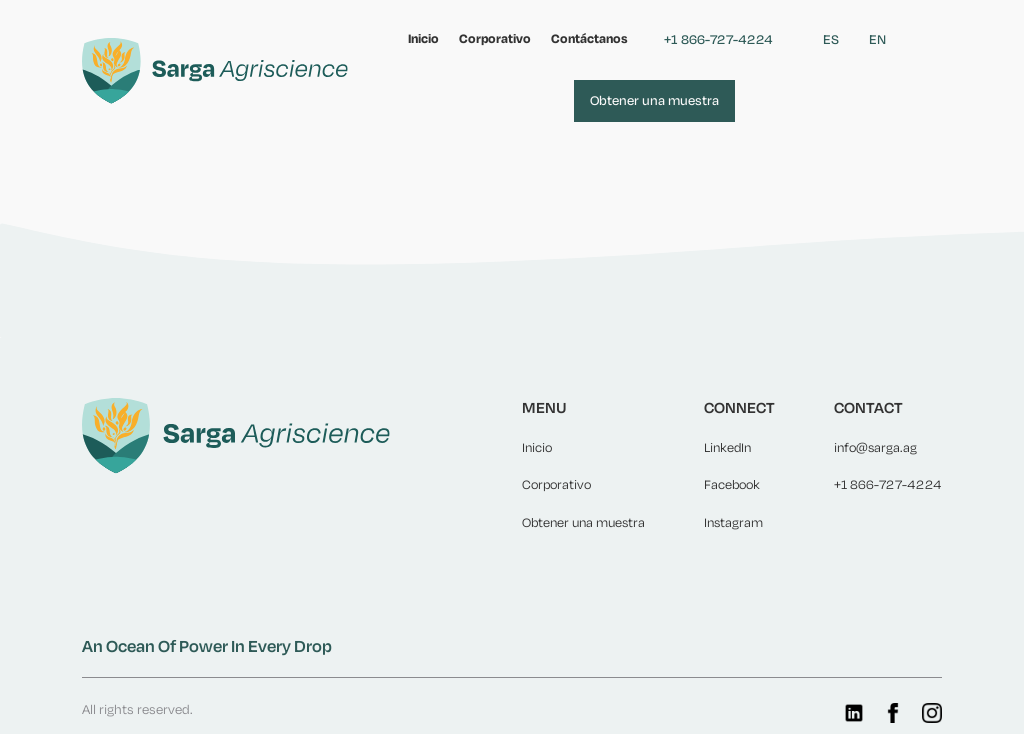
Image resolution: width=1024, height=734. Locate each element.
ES (831, 39)
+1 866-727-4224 (718, 39)
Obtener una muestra (654, 100)
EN (877, 39)
